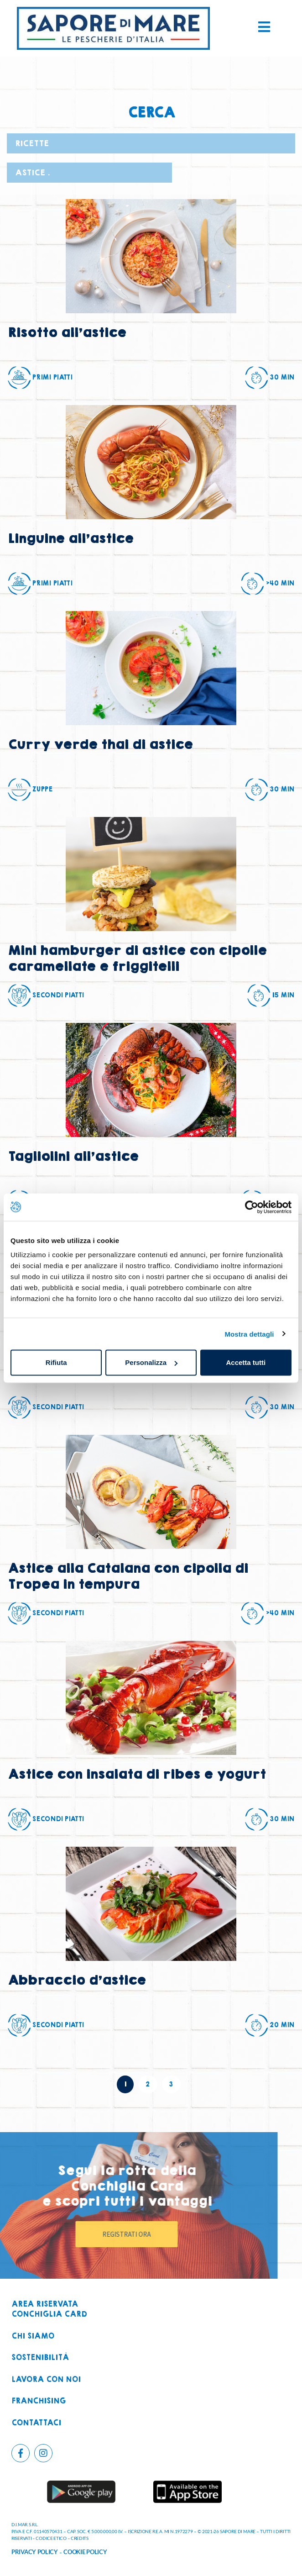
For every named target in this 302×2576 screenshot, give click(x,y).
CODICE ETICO (51, 2538)
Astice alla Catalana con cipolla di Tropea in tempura (128, 1576)
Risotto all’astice (67, 332)
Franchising (38, 2401)
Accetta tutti (246, 1362)
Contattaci (36, 2423)
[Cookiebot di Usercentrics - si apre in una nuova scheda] (252, 1207)
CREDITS (80, 2538)
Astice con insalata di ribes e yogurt (137, 1774)
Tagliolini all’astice (73, 1156)
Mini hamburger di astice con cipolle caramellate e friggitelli (137, 958)
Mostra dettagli (249, 1334)
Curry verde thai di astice (100, 744)
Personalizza (151, 1362)
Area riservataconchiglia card (49, 2309)
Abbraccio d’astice (77, 1980)
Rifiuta (56, 1362)
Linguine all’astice (70, 538)
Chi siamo (32, 2336)
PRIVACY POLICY (34, 2551)
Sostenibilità (40, 2358)
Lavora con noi (46, 2380)
